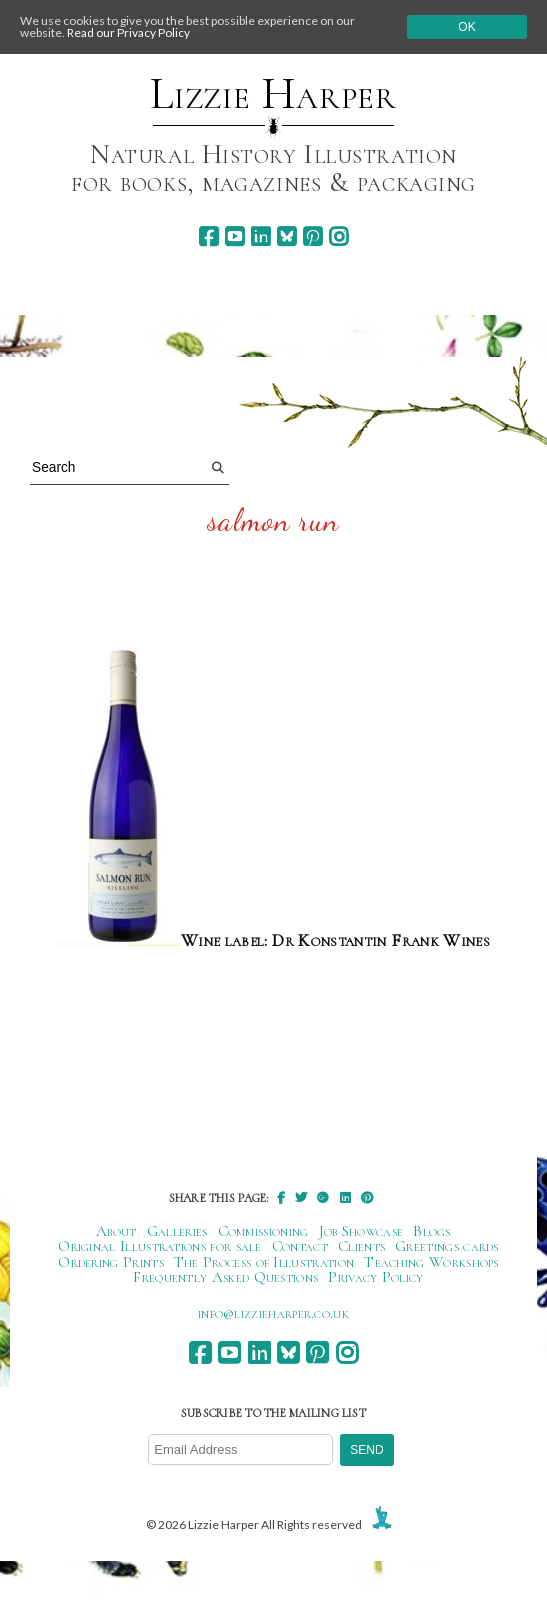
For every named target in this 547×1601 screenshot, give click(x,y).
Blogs (432, 1231)
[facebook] (208, 236)
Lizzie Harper (273, 94)
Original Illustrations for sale (160, 1246)
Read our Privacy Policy (128, 32)
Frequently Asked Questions (225, 1277)
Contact (300, 1246)
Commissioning (263, 1231)
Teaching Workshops (431, 1262)
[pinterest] (312, 236)
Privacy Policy (375, 1277)
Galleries (177, 1231)
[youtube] (234, 236)
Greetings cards (447, 1246)
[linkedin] (260, 236)
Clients (361, 1246)
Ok (466, 27)
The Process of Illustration (264, 1262)
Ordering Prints (111, 1262)
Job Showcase (361, 1231)
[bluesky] (286, 236)
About (116, 1231)
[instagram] (338, 236)
